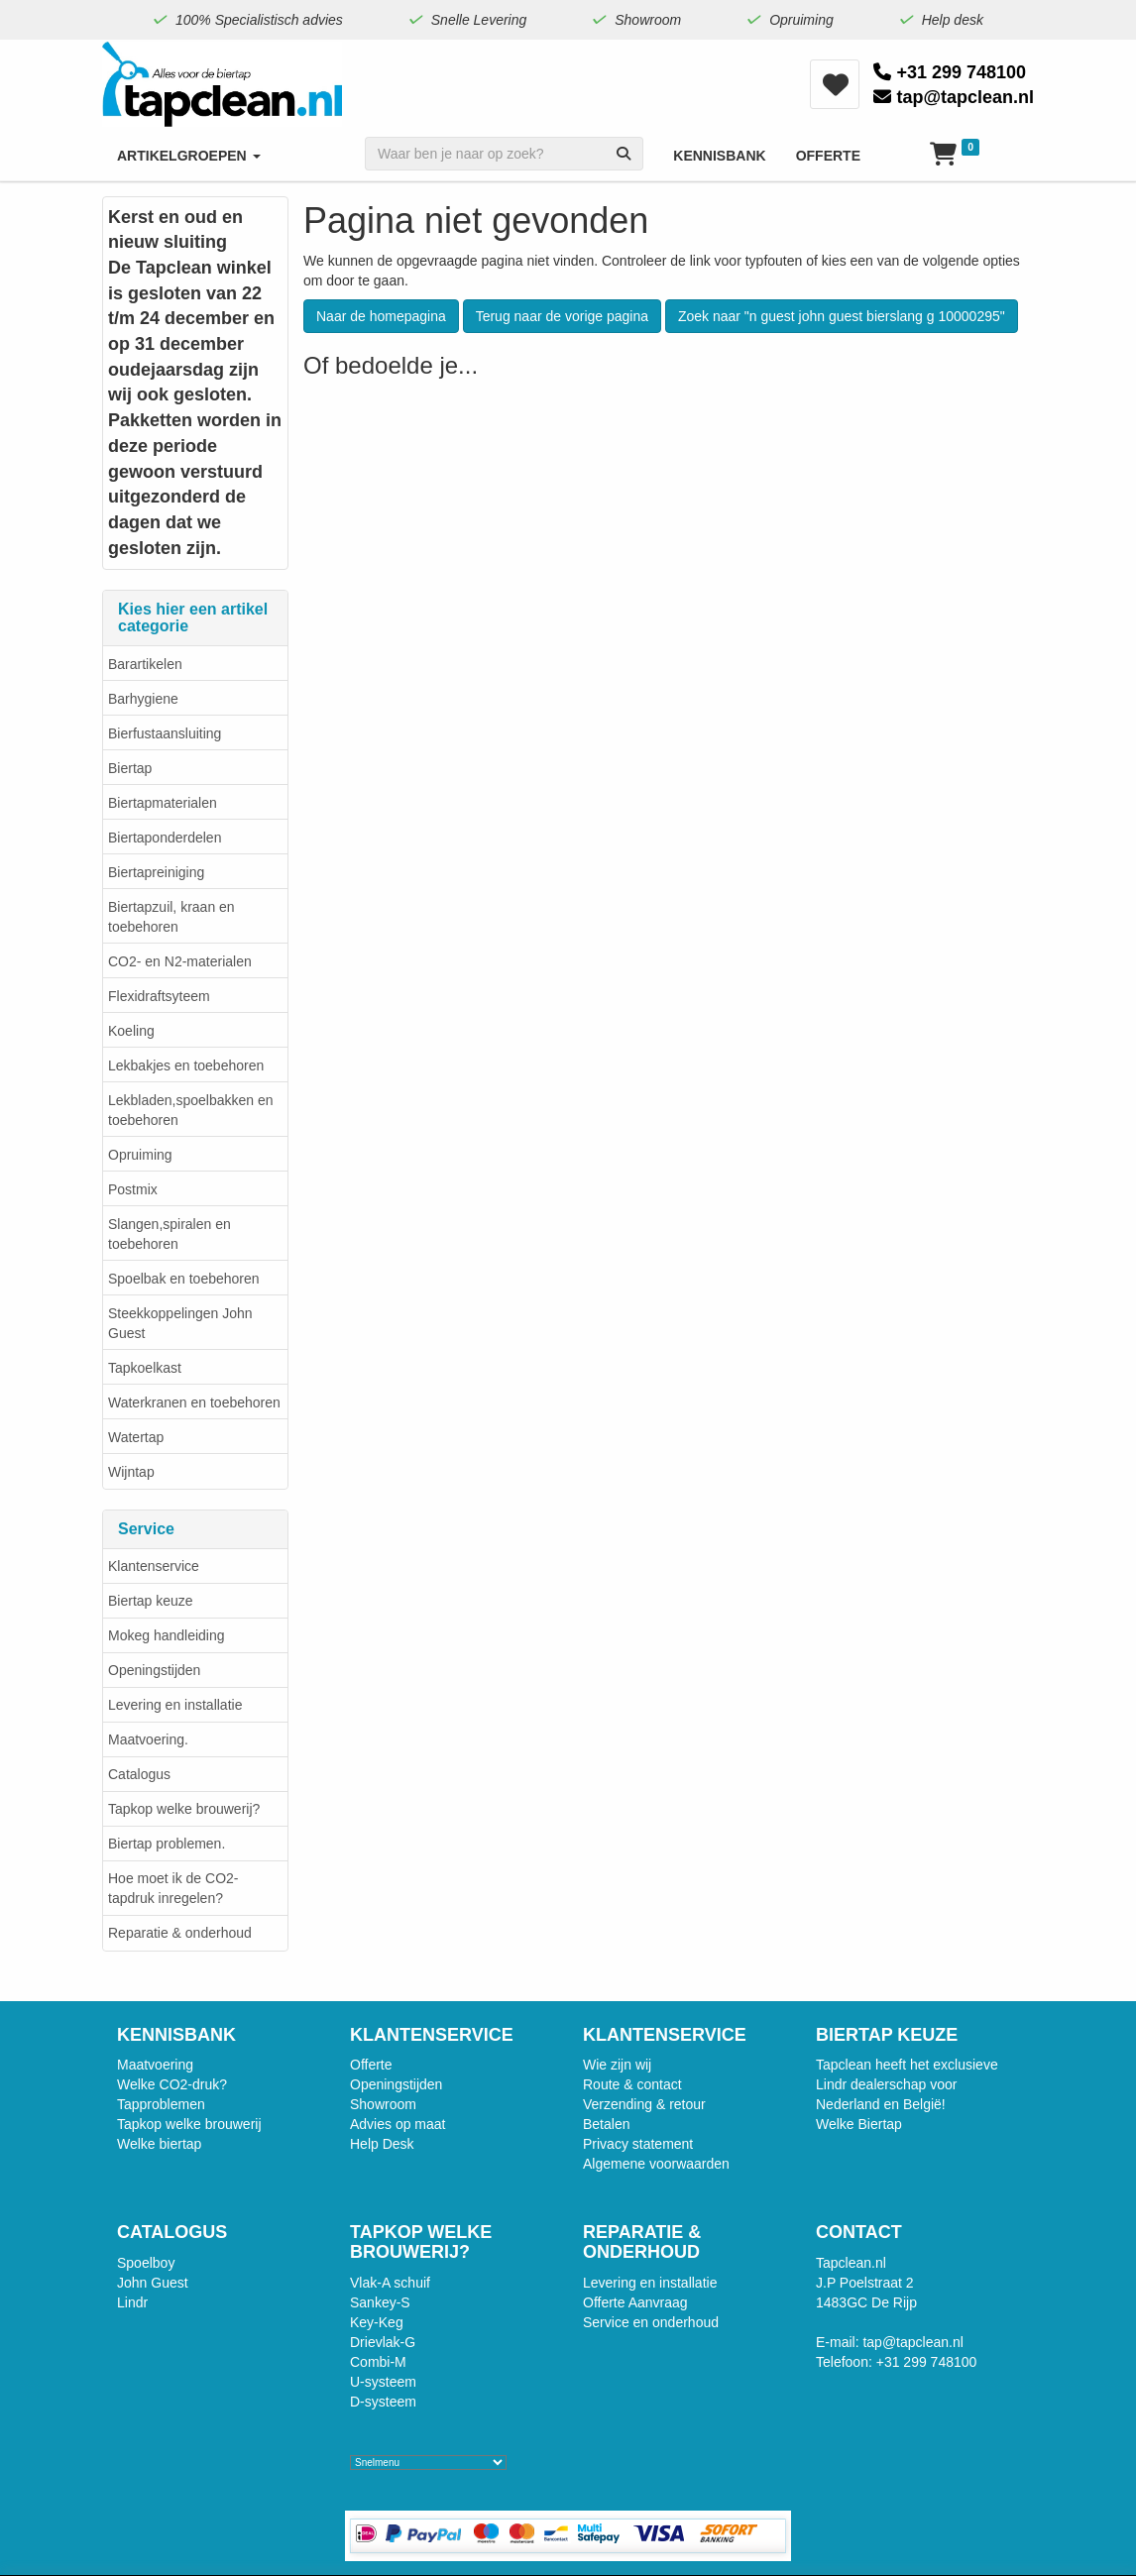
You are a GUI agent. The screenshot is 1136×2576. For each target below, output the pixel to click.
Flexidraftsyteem (159, 996)
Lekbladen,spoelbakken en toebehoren (191, 1110)
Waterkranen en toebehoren (194, 1402)
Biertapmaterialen (162, 803)
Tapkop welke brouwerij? (184, 1809)
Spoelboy (145, 2263)
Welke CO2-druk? (172, 2084)
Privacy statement (638, 2144)
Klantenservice (153, 1566)
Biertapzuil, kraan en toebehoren (171, 917)
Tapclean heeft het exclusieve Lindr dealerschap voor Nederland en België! (907, 2084)
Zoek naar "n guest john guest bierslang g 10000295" (841, 316)
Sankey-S (380, 2302)
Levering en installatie (175, 1705)
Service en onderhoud (651, 2322)
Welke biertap (159, 2144)
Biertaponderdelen (164, 837)
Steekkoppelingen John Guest (180, 1323)
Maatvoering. (148, 1739)
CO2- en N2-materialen (180, 961)
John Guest (152, 2283)
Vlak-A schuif (390, 2283)
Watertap (136, 1437)
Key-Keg (376, 2322)
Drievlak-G (382, 2342)
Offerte (371, 2064)
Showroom (383, 2104)
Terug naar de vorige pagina (562, 316)
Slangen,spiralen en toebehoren (169, 1234)
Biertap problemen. (166, 1843)
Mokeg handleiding (166, 1635)
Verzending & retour (644, 2104)
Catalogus (139, 1774)
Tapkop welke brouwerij (189, 2124)
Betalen (606, 2124)
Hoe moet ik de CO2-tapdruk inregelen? (173, 1888)
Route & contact (632, 2084)
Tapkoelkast (144, 1368)
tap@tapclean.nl (953, 97)
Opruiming (140, 1155)
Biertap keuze (150, 1601)
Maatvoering (155, 2064)
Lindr (132, 2302)
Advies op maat (398, 2124)
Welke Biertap (859, 2124)
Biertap (130, 768)
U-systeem (383, 2382)
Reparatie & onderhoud (180, 1933)
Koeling (131, 1031)
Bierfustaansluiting (164, 733)
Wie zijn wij (617, 2064)
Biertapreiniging (156, 872)
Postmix (133, 1189)
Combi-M (378, 2362)
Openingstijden (154, 1670)
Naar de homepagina (381, 316)
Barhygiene (143, 699)
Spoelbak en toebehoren (184, 1279)
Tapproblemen (161, 2104)
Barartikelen (145, 664)
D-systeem (383, 2401)
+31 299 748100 (949, 72)
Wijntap (131, 1472)
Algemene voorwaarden (656, 2164)
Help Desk (382, 2144)
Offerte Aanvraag (635, 2302)
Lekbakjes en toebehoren (186, 1065)
